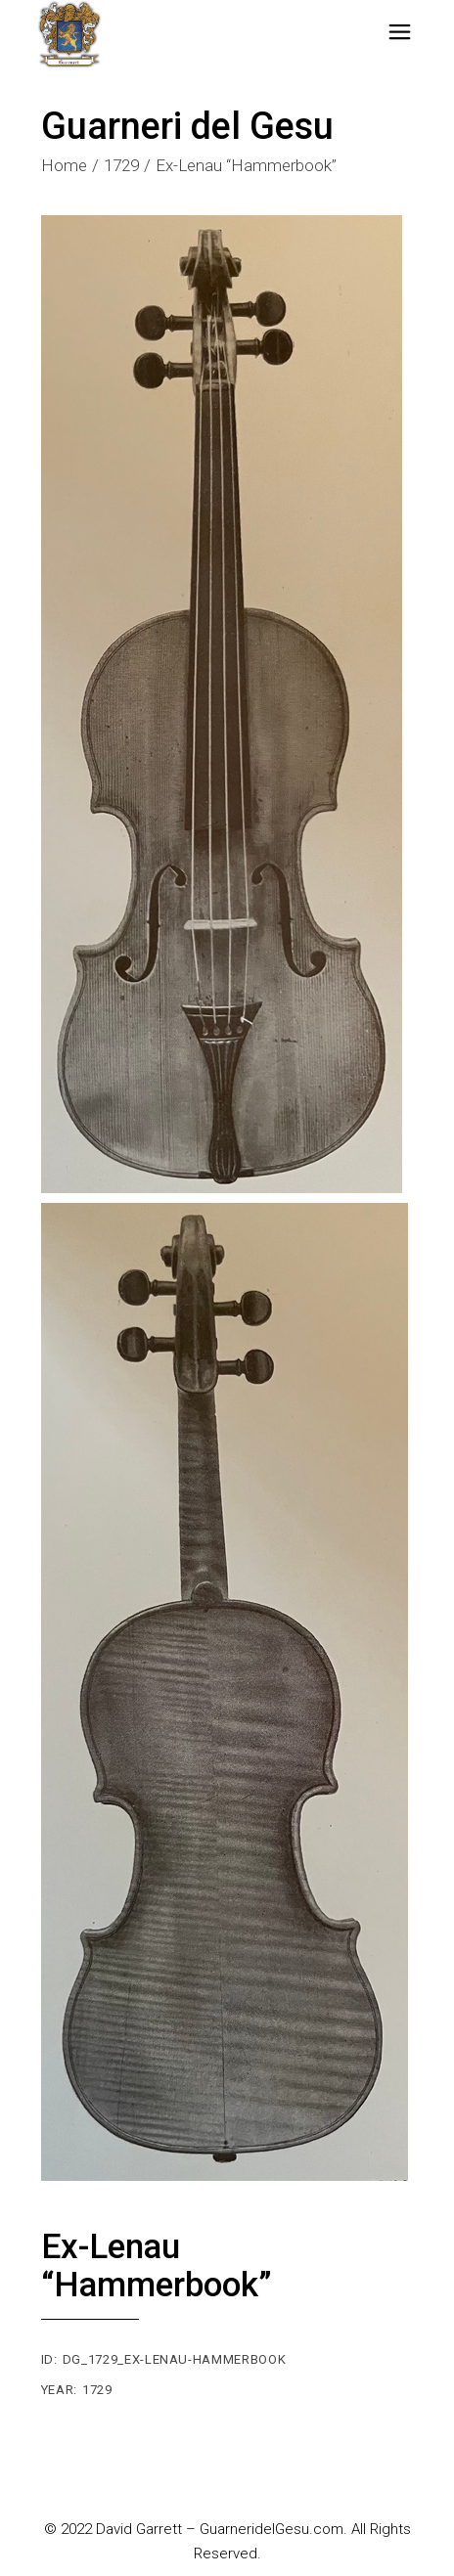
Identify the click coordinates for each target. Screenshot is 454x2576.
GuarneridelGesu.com (271, 2529)
